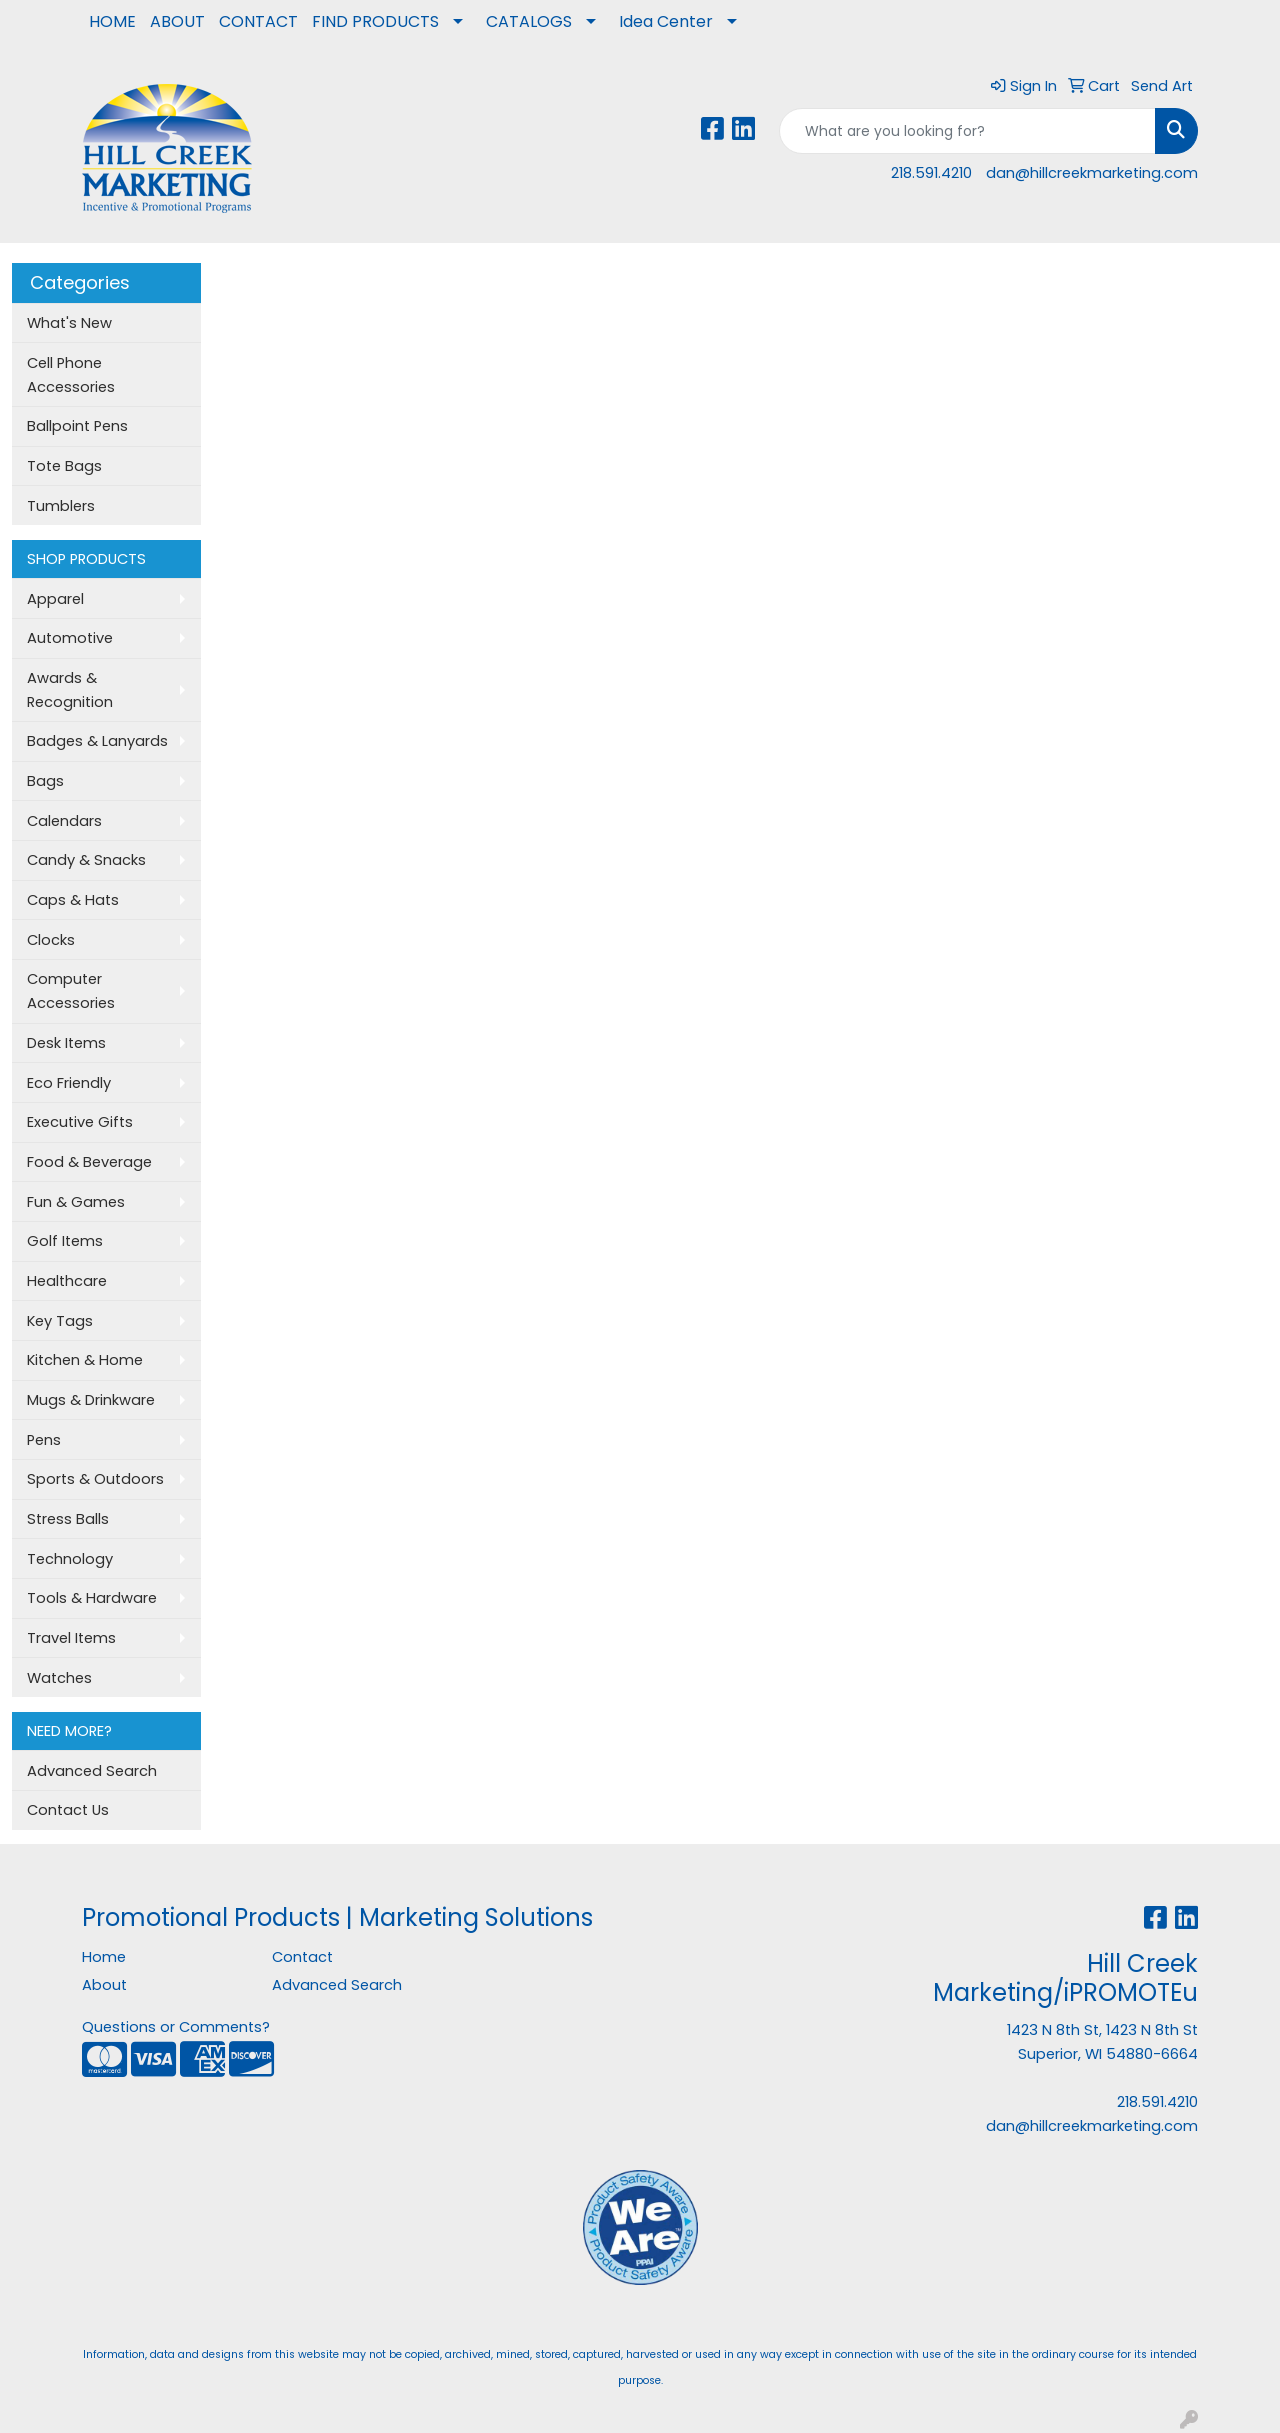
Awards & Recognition (70, 690)
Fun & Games (76, 1202)
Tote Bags (64, 466)
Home (104, 1957)
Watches (59, 1678)
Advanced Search (92, 1771)
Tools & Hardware (92, 1598)
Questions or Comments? (176, 2027)
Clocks (51, 940)
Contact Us (68, 1810)
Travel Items (71, 1638)
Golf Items (65, 1241)
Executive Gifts (80, 1122)
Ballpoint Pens (77, 426)
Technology (70, 1559)
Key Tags (60, 1321)
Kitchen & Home (85, 1360)
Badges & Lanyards (97, 741)
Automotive (70, 638)
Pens (44, 1440)
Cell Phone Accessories (71, 375)
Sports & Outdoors (95, 1479)
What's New (69, 323)
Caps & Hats (73, 900)
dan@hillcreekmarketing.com (1092, 173)
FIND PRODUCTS (375, 21)
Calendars (64, 821)
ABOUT (177, 21)
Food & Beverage (89, 1162)
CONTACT (258, 21)
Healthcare (67, 1281)
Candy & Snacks (86, 860)
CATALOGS (529, 21)
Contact (302, 1957)
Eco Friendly (69, 1083)
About (104, 1985)
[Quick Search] (967, 131)
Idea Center (666, 21)
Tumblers (61, 506)
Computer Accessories (71, 991)
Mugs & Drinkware (91, 1400)
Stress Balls (68, 1519)
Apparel (55, 599)
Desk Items (66, 1043)
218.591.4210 (931, 173)
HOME (112, 21)
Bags (45, 781)
